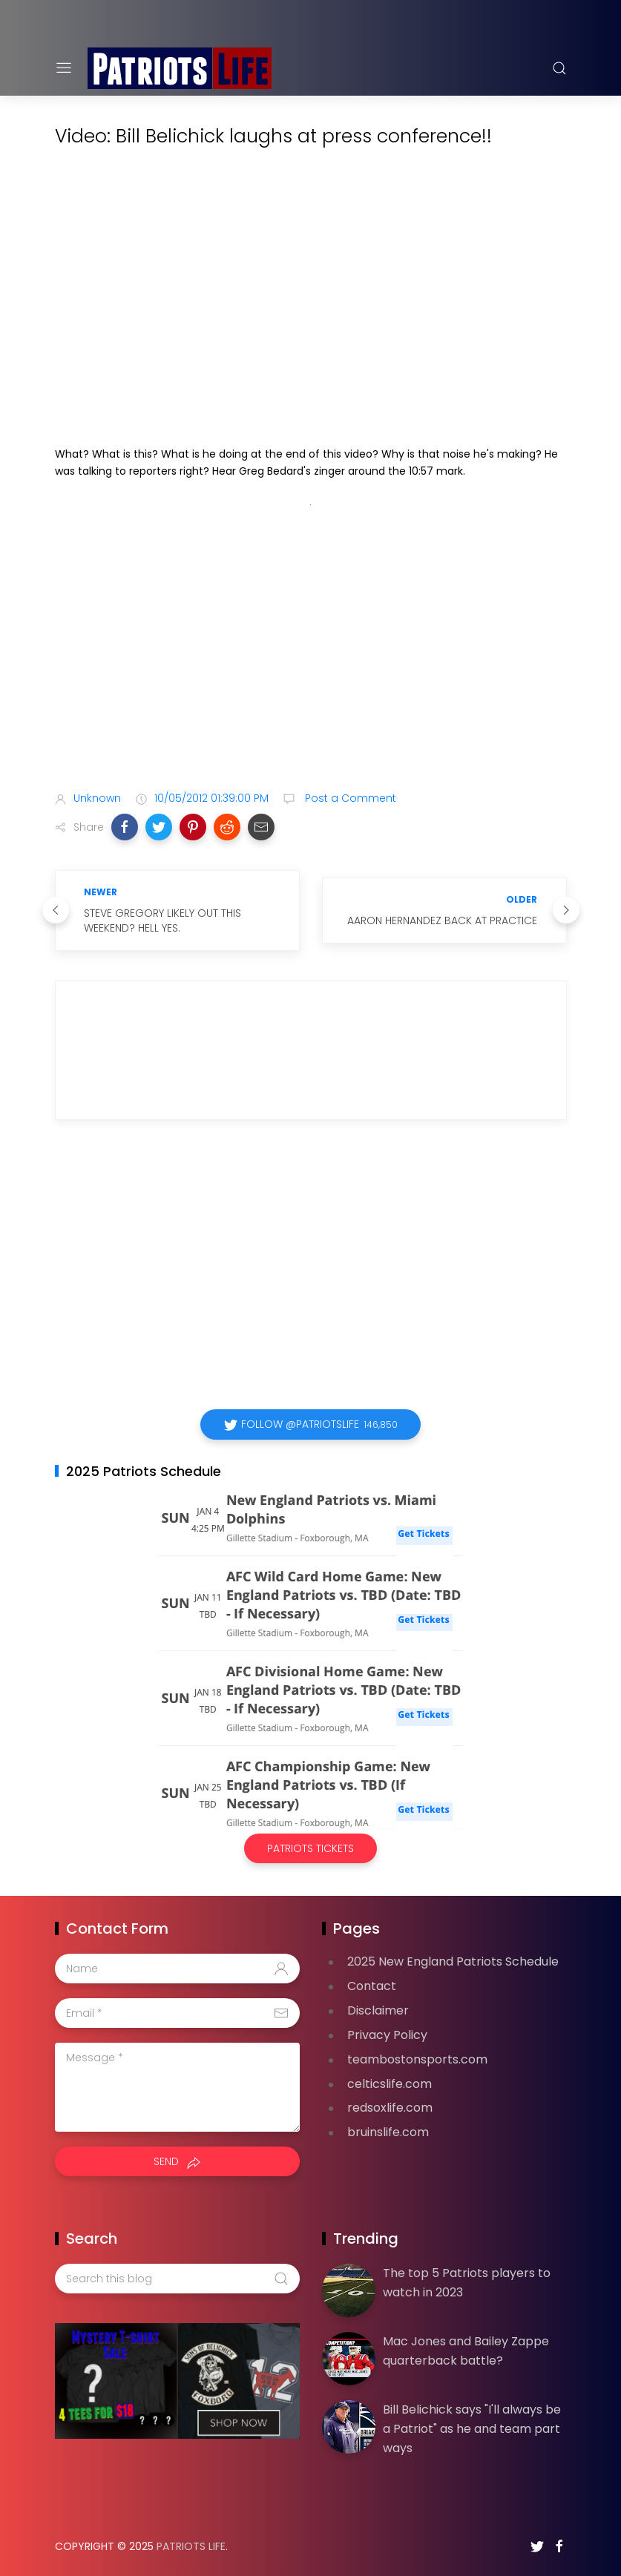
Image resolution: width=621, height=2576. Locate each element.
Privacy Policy (387, 2034)
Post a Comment (349, 798)
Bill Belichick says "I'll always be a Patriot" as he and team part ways (472, 2428)
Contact (371, 1985)
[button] (124, 827)
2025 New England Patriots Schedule (453, 1961)
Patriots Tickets (310, 1848)
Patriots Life (191, 2546)
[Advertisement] (311, 662)
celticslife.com (389, 2083)
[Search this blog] (177, 2278)
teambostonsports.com (417, 2059)
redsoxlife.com (390, 2107)
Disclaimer (378, 2010)
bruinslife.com (388, 2132)
